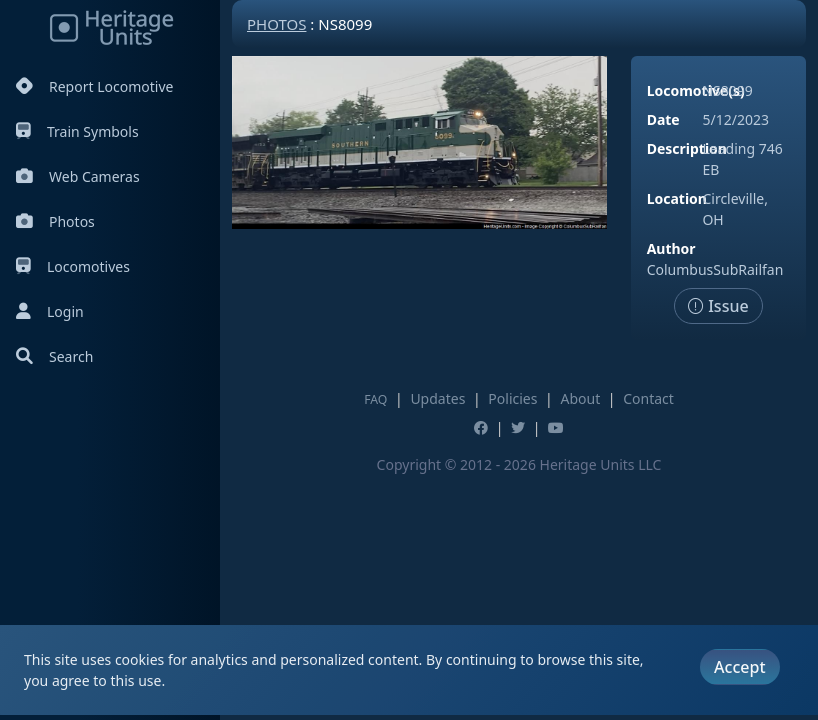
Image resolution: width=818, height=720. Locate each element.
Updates (437, 398)
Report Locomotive (94, 86)
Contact (648, 398)
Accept (739, 667)
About (580, 398)
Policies (512, 398)
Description (687, 148)
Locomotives (73, 266)
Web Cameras (78, 176)
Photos (55, 221)
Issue (718, 306)
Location (677, 198)
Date (663, 119)
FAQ (375, 399)
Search (54, 356)
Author (671, 248)
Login (50, 311)
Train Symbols (77, 131)
